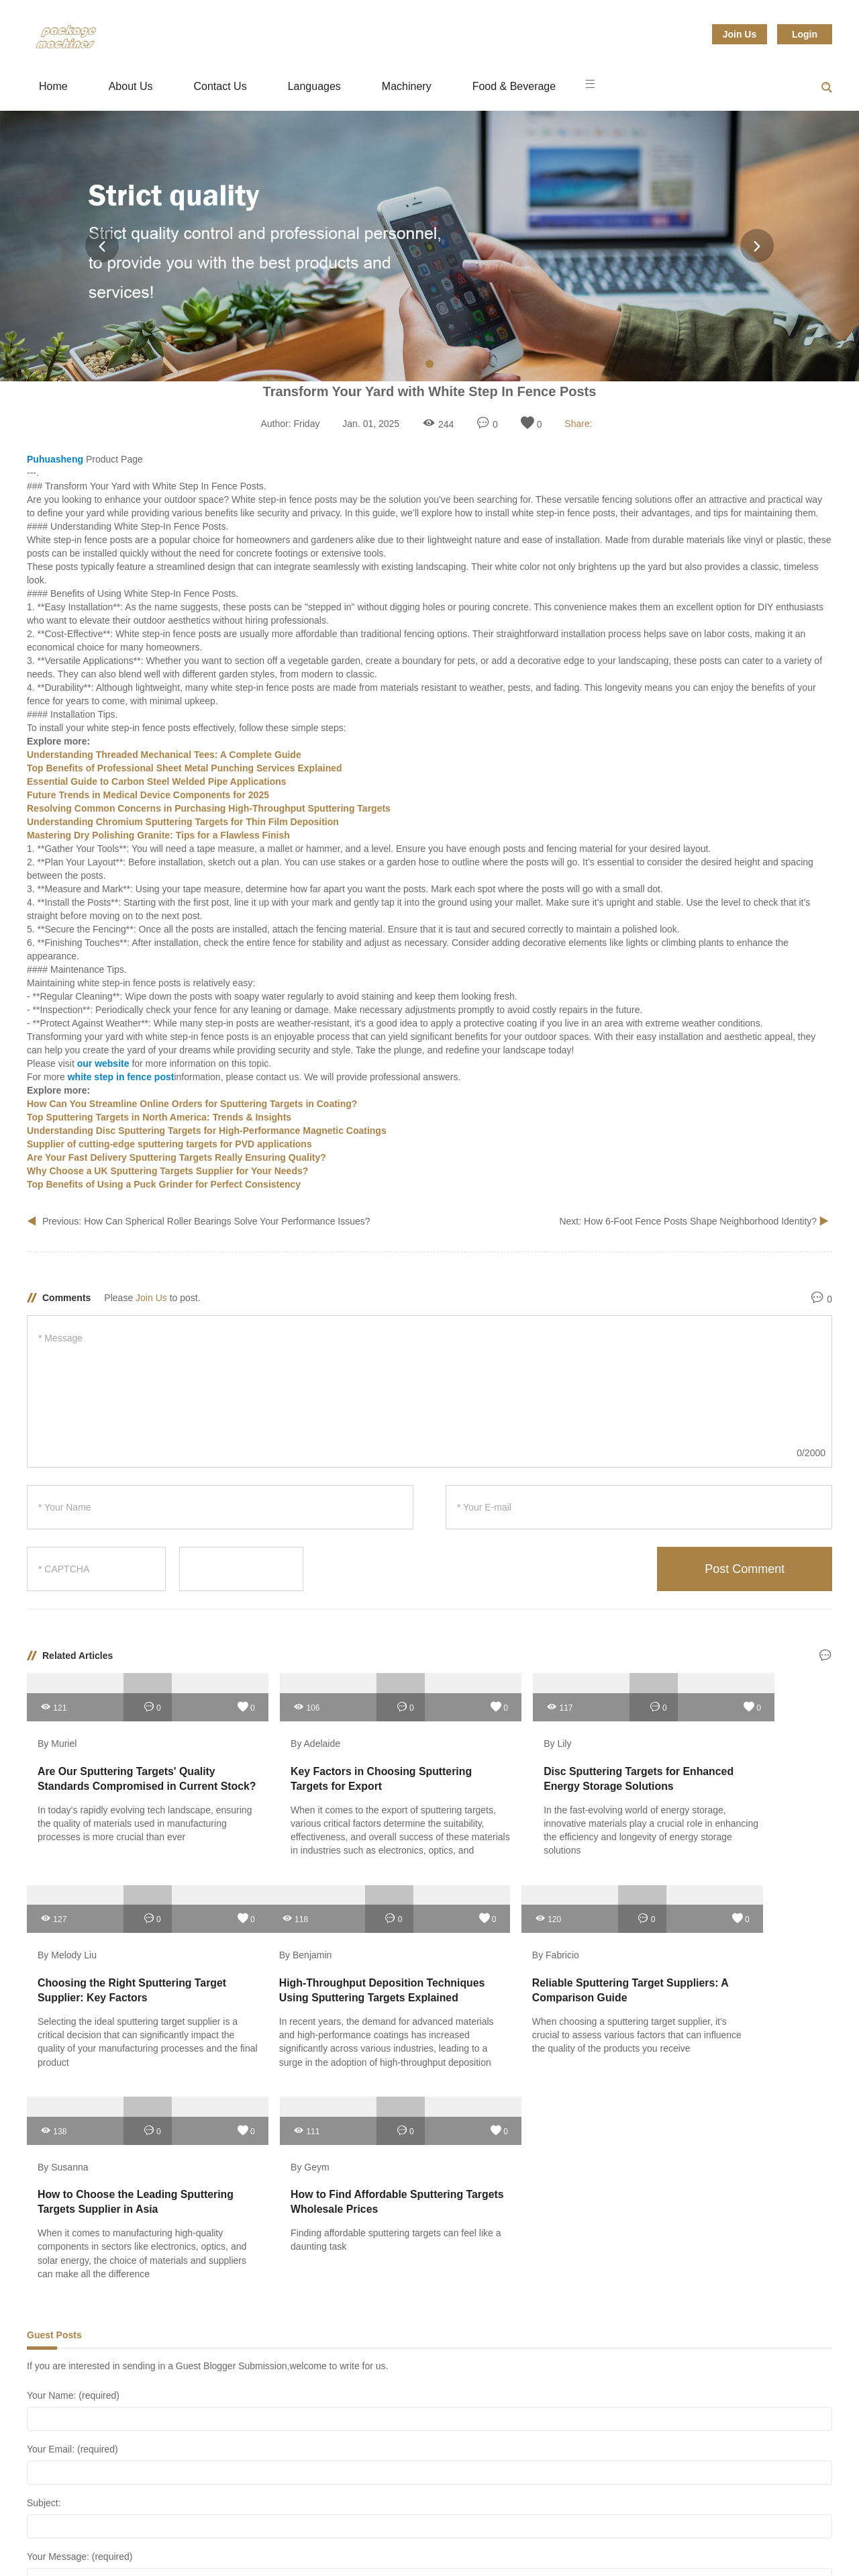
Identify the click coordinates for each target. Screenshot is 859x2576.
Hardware (150, 2541)
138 (462, 1899)
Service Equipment (566, 2541)
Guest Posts (54, 2103)
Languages (314, 86)
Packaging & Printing (449, 2541)
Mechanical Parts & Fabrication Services (288, 2541)
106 (257, 1697)
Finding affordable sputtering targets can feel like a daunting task (734, 2008)
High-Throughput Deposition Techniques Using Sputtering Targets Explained (112, 1977)
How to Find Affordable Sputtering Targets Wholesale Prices (725, 1977)
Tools (651, 2541)
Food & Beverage (514, 86)
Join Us (740, 34)
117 (462, 1697)
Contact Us (220, 86)
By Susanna (471, 1935)
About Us (131, 86)
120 (257, 1899)
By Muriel (57, 1734)
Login (804, 34)
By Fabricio (265, 1935)
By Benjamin (64, 1935)
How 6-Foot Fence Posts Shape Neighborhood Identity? (701, 1221)
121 (53, 1697)
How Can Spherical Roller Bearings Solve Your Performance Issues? (227, 1221)
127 (666, 1697)
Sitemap (712, 2541)
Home (53, 86)
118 (53, 1899)
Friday (307, 423)
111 (666, 1899)
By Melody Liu (679, 1734)
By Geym (669, 1935)
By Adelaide (266, 1734)
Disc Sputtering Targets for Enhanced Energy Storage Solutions (515, 1776)
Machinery (407, 86)
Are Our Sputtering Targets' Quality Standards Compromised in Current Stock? (121, 1776)
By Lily (460, 1734)
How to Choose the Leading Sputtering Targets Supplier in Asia (522, 1977)
